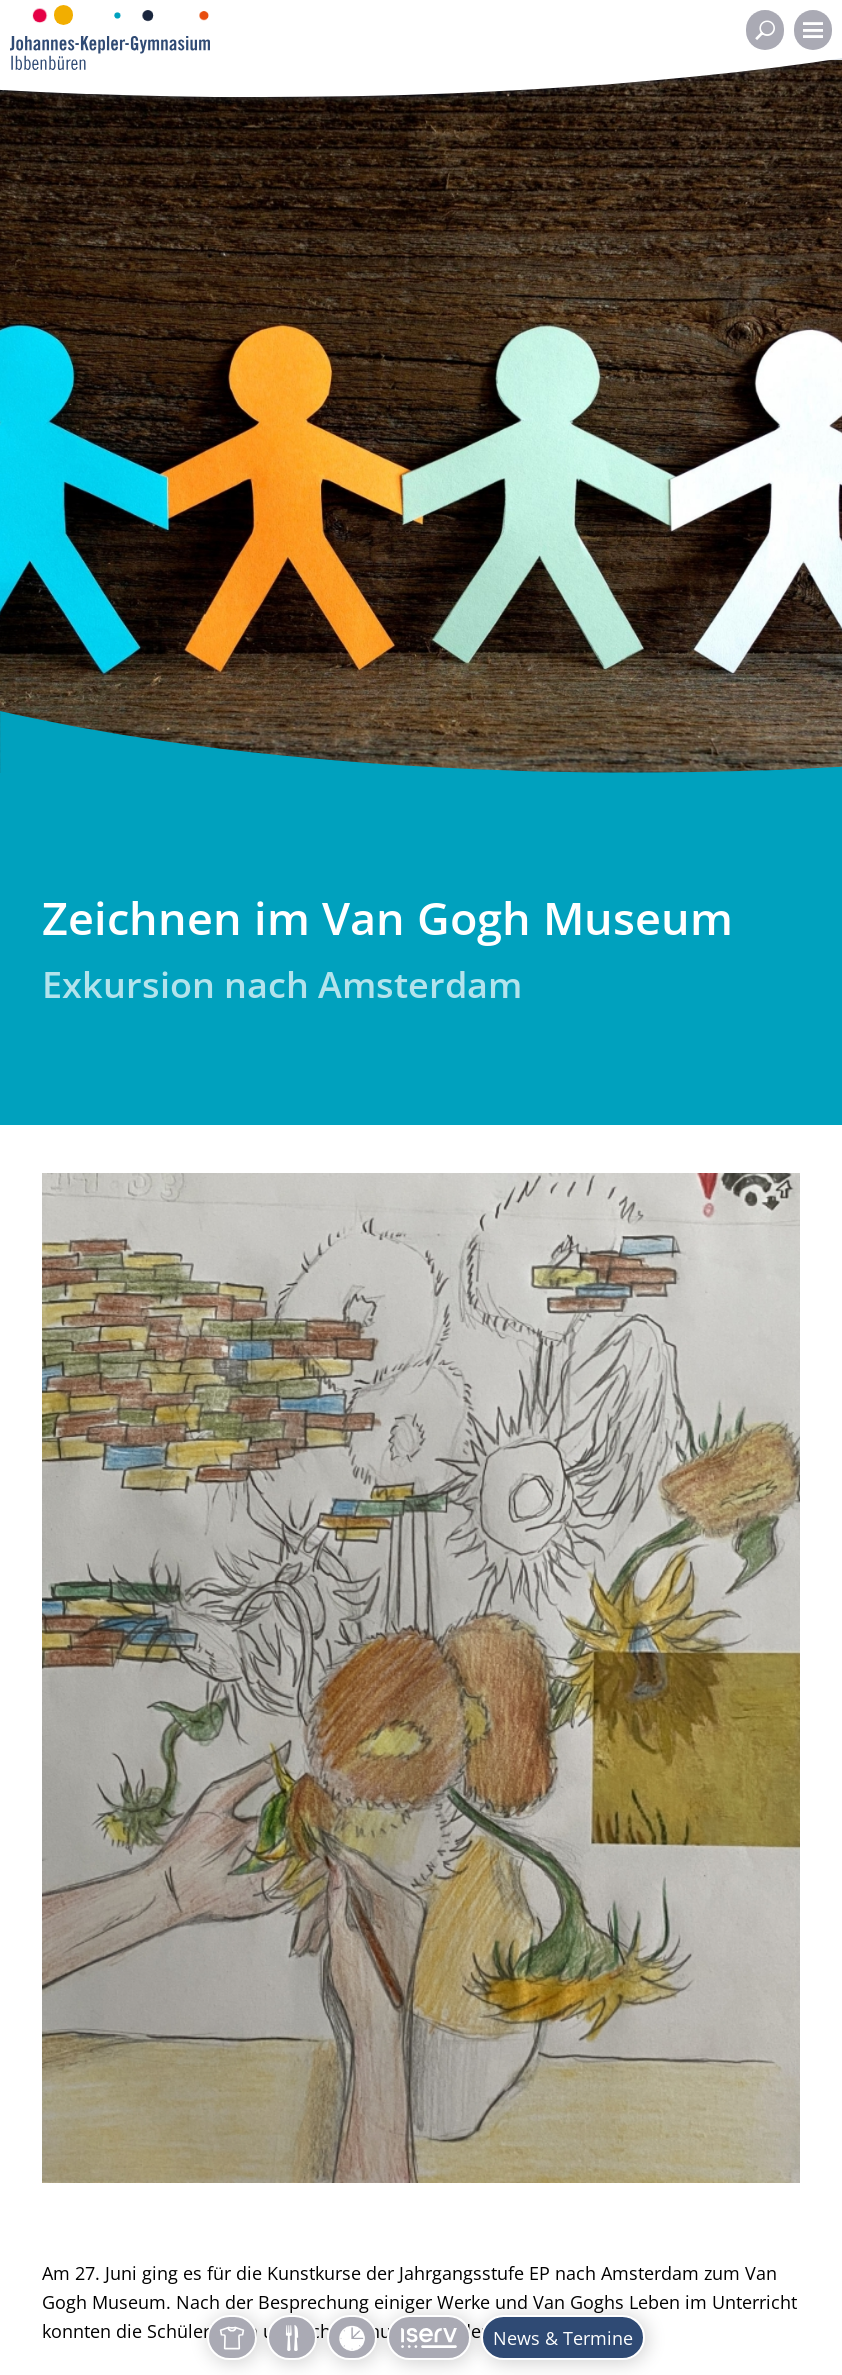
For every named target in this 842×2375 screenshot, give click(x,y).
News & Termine (563, 2338)
